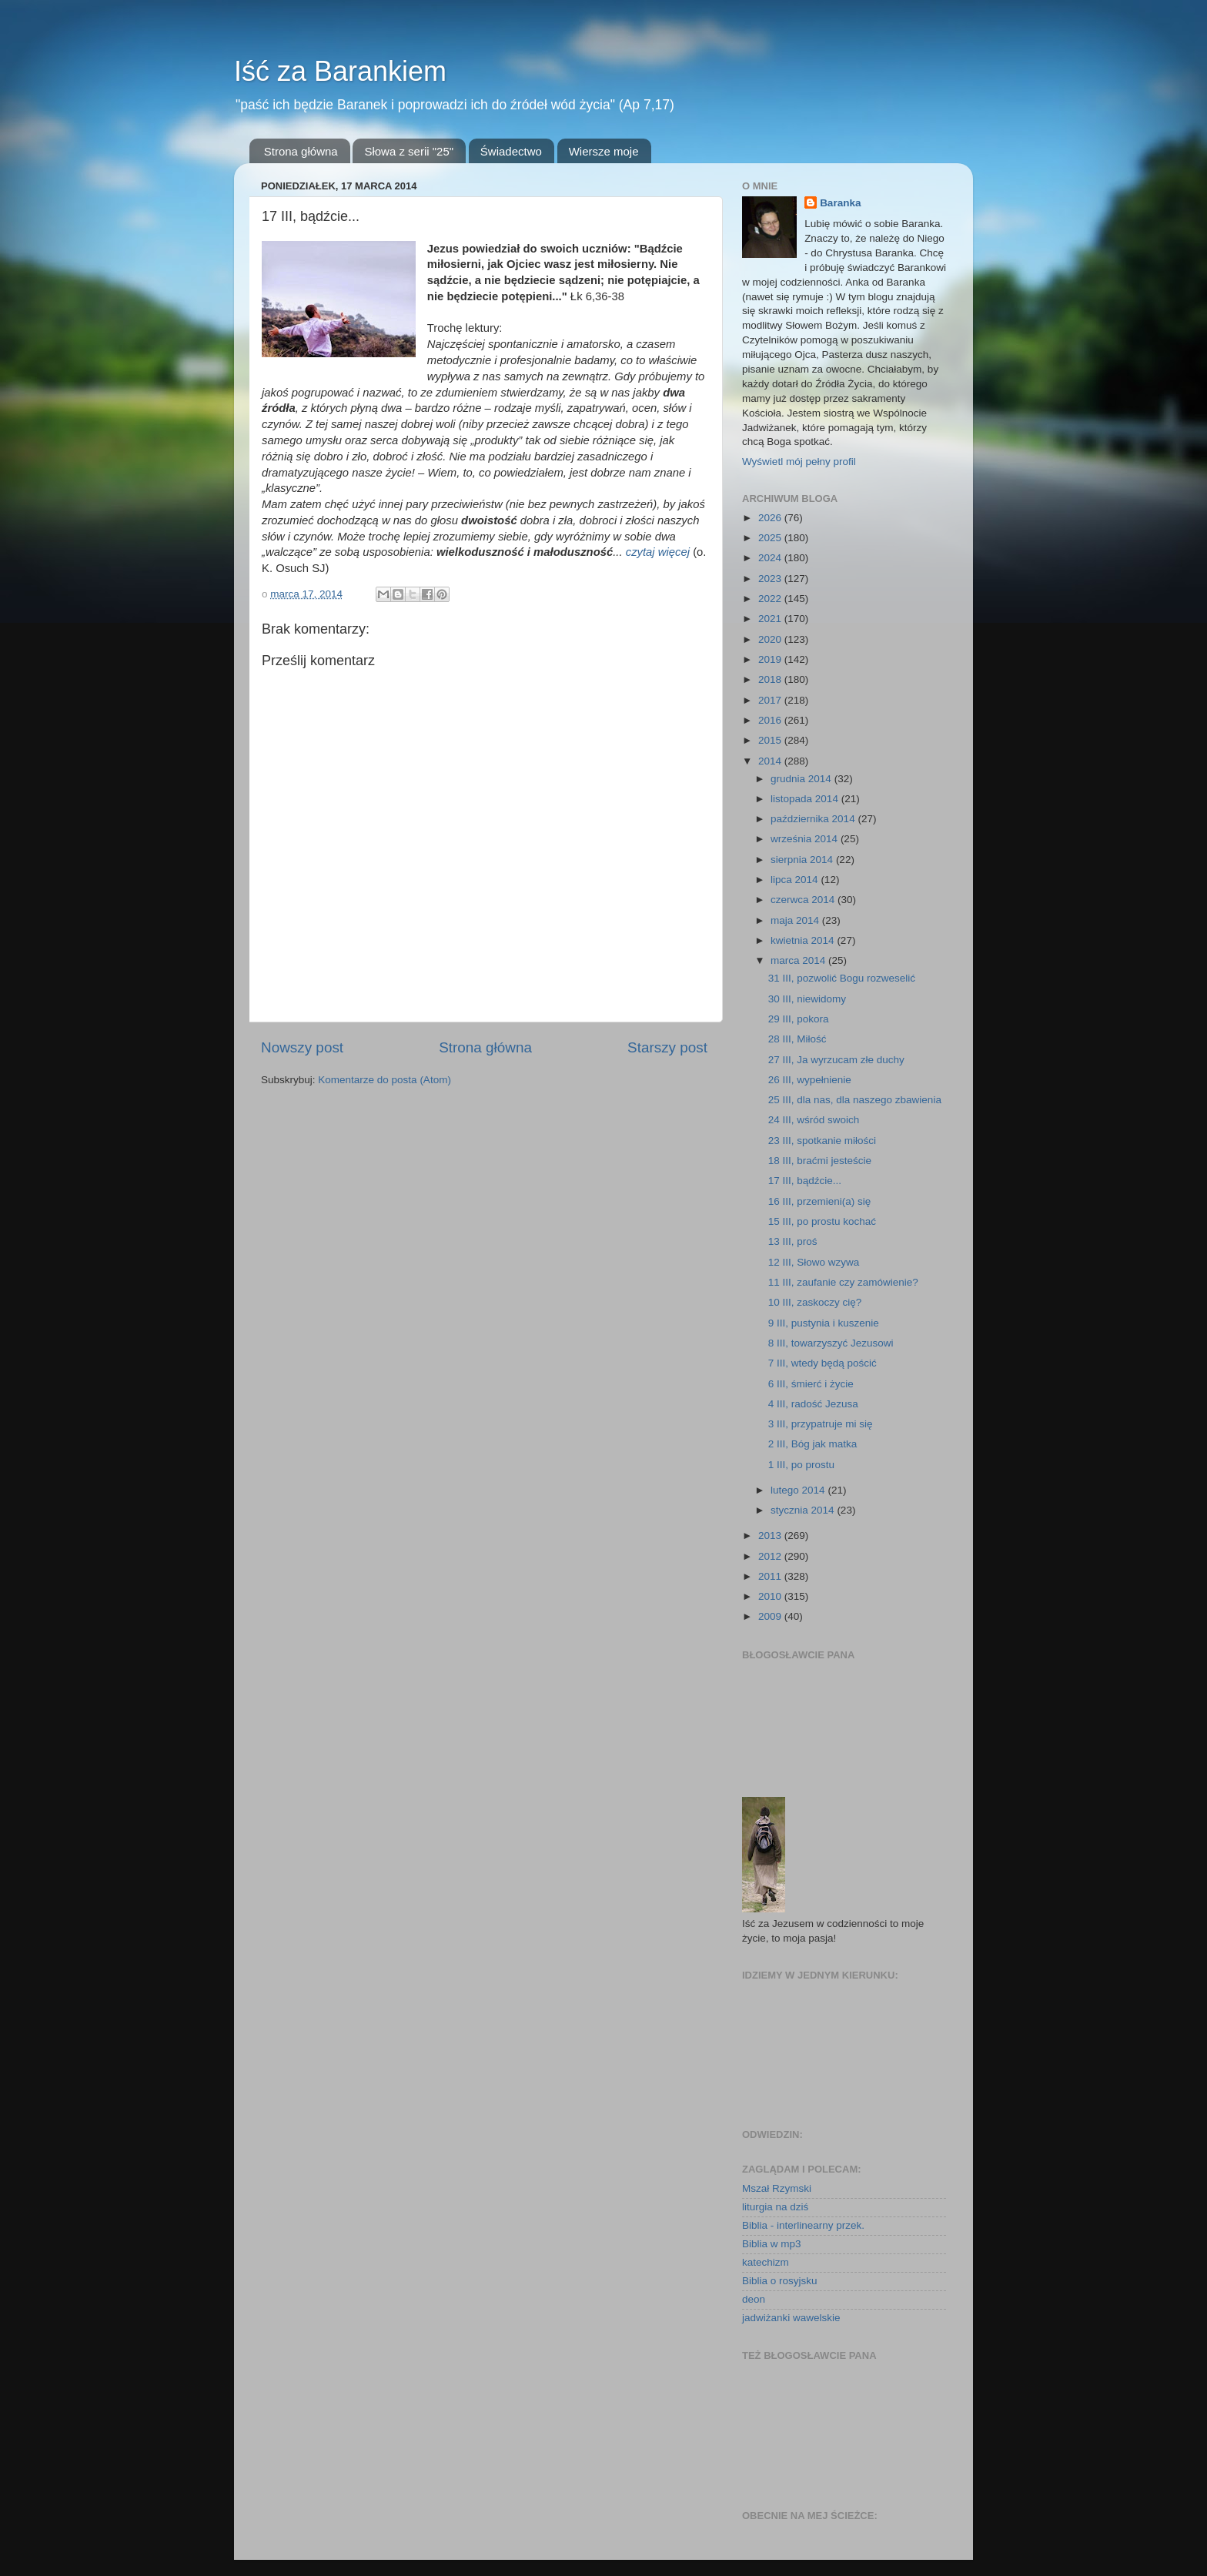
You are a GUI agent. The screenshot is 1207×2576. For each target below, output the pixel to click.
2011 (771, 1576)
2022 (771, 598)
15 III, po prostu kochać (822, 1221)
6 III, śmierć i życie (811, 1384)
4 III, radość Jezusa (813, 1404)
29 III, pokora (798, 1019)
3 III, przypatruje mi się (820, 1424)
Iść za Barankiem (340, 71)
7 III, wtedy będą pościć (822, 1363)
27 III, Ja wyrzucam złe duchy (836, 1060)
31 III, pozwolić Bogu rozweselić (841, 978)
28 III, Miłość (797, 1039)
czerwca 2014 (804, 899)
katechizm (765, 2262)
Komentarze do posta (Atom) (384, 1080)
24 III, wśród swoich (814, 1120)
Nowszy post (302, 1047)
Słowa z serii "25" (408, 151)
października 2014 (814, 819)
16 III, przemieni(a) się (819, 1201)
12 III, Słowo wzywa (814, 1262)
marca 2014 (799, 960)
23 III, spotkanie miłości (822, 1140)
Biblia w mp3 (771, 2244)
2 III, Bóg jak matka (813, 1444)
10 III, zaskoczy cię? (815, 1302)
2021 (771, 618)
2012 (771, 1556)
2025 (771, 538)
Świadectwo (511, 151)
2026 (771, 518)
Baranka (840, 203)
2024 (771, 558)
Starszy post (667, 1047)
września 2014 (806, 839)
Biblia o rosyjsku (779, 2281)
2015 (771, 740)
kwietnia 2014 (804, 940)
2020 (771, 639)
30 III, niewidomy (807, 999)
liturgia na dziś (775, 2207)
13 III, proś (792, 1241)
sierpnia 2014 (803, 859)
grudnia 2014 (802, 779)
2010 (771, 1596)
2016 (771, 720)
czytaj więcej (658, 552)
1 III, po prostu (801, 1464)
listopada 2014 (806, 799)
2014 (771, 761)
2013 (771, 1535)
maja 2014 (796, 920)
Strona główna (301, 151)
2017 (771, 700)
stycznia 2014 (804, 1510)
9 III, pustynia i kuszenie (823, 1323)
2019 (771, 659)
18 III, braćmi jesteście (819, 1160)
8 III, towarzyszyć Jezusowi (831, 1343)
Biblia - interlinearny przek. (803, 2225)
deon (753, 2299)
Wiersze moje (604, 151)
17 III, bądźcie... (804, 1180)
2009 (771, 1616)
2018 (771, 679)
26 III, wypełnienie (809, 1080)
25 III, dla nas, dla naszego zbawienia (854, 1100)
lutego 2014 (799, 1490)
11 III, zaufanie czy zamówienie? (843, 1282)
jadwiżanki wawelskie (791, 2317)
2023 (771, 578)
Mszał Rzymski (776, 2188)
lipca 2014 (796, 879)
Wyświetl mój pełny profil (799, 461)
